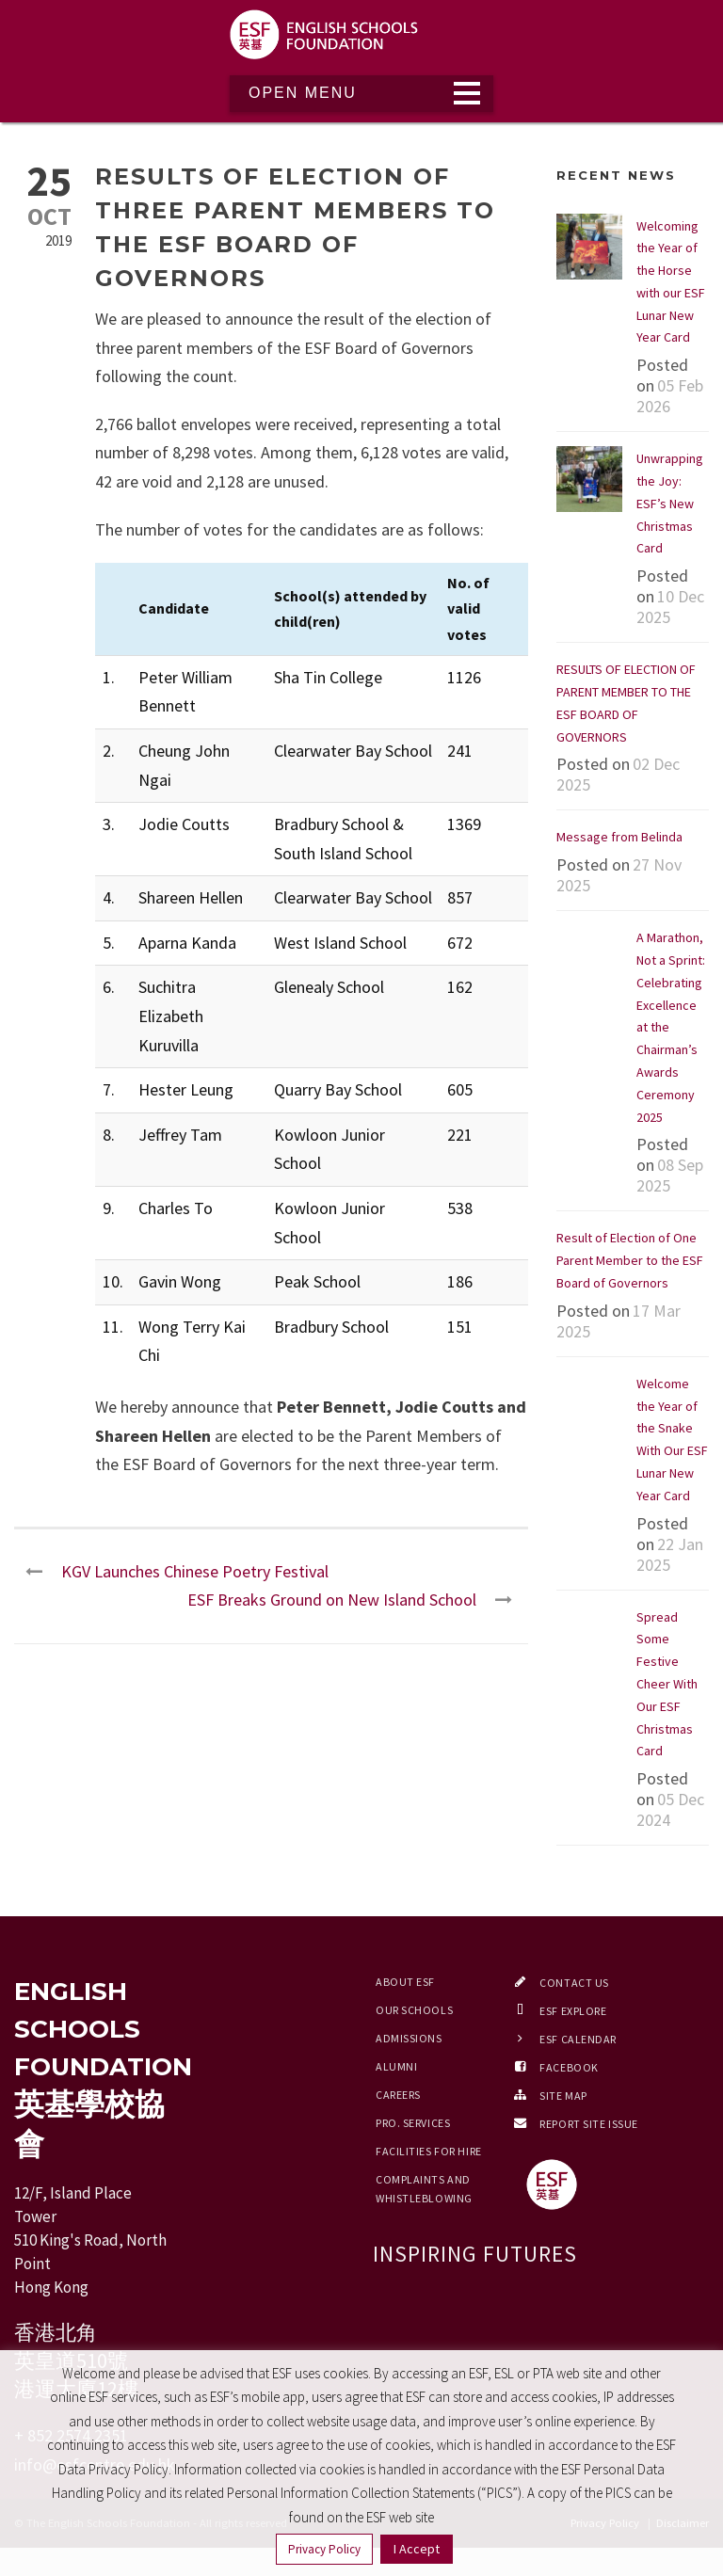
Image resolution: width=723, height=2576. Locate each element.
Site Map (562, 2095)
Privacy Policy (324, 2549)
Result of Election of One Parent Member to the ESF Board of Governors (629, 1260)
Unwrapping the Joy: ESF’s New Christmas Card (669, 503)
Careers (398, 2095)
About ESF (405, 1982)
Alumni (396, 2066)
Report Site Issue (588, 2124)
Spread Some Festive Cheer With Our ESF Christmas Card (667, 1684)
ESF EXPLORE (572, 2011)
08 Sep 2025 (669, 1175)
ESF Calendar (578, 2039)
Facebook (568, 2067)
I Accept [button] (417, 2548)
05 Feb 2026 (669, 396)
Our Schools (414, 2010)
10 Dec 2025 (670, 606)
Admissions (409, 2038)
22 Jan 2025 (669, 1554)
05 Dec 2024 (670, 1809)
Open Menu (303, 93)
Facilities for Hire (429, 2151)
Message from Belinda (619, 836)
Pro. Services (413, 2123)
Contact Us (574, 1983)
